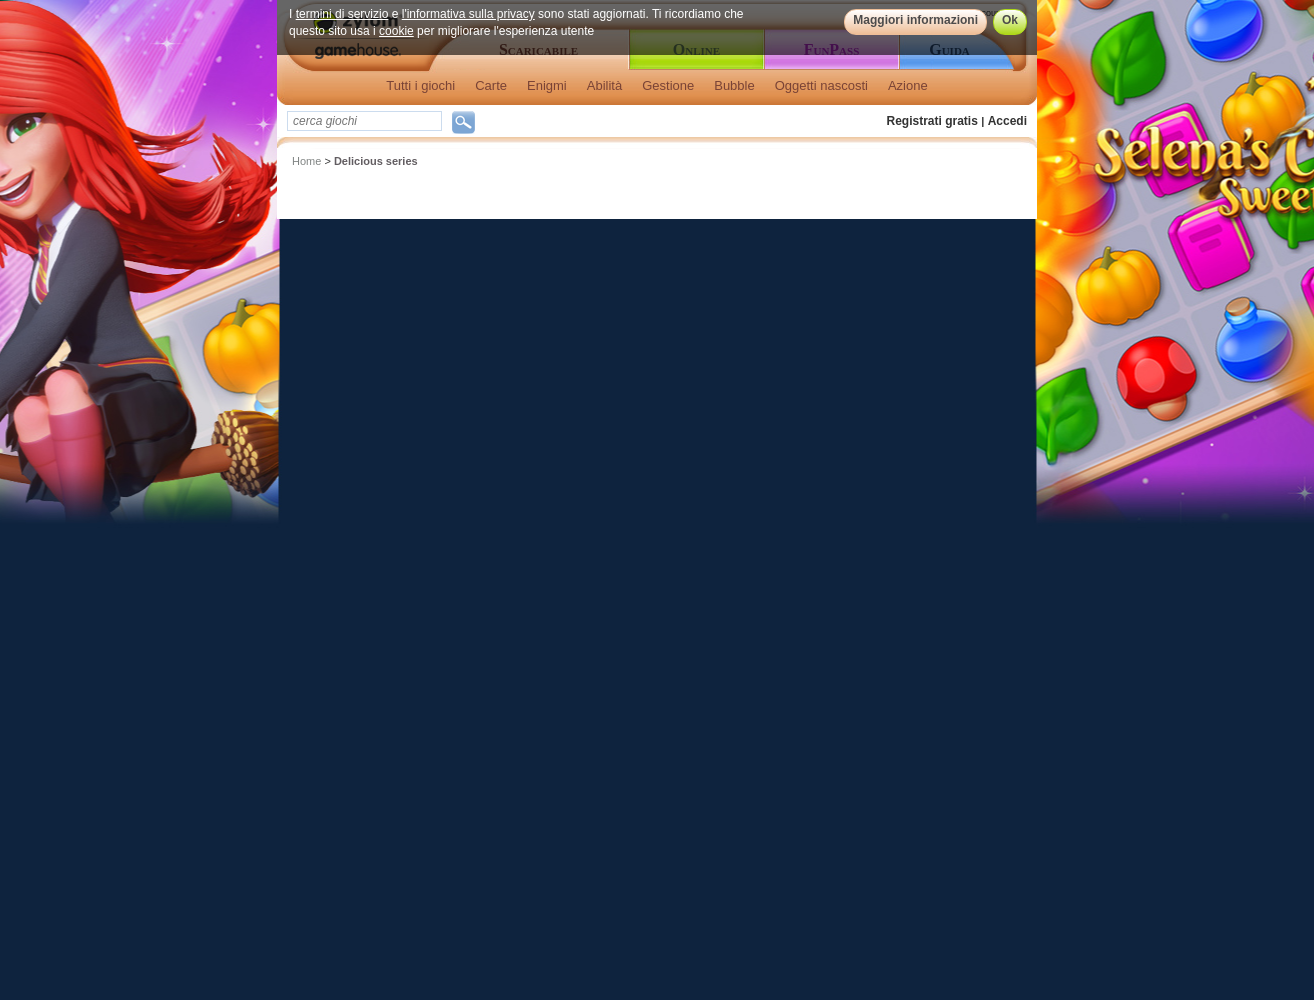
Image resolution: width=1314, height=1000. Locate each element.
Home (306, 161)
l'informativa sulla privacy (468, 14)
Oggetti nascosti (821, 85)
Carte (491, 85)
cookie (396, 31)
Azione (908, 85)
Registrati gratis (932, 121)
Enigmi (547, 85)
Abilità (604, 85)
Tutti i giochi (420, 85)
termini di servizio (342, 14)
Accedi (1007, 121)
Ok (1010, 20)
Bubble (734, 85)
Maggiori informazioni (915, 20)
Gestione (668, 85)
